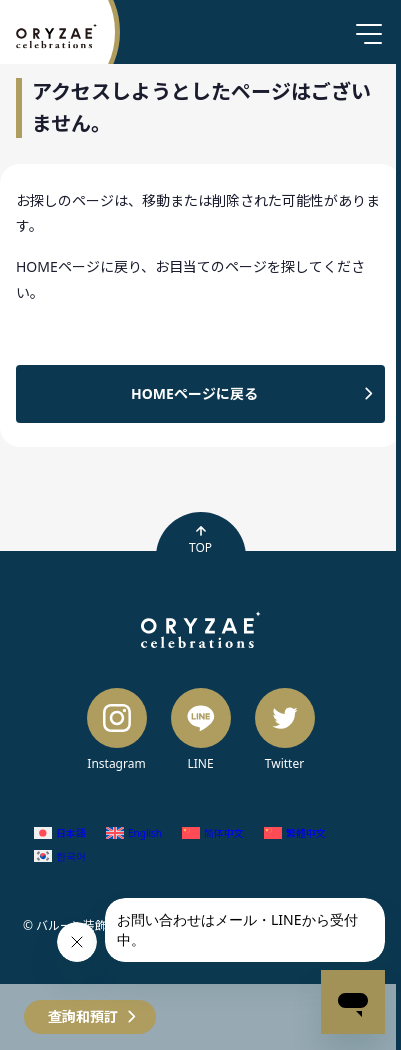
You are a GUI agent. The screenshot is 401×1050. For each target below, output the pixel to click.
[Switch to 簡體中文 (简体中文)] (213, 832)
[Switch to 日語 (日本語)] (60, 832)
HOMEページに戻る (194, 393)
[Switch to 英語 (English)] (134, 832)
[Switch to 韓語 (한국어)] (60, 856)
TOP (200, 540)
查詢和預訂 (83, 1016)
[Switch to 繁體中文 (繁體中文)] (295, 832)
